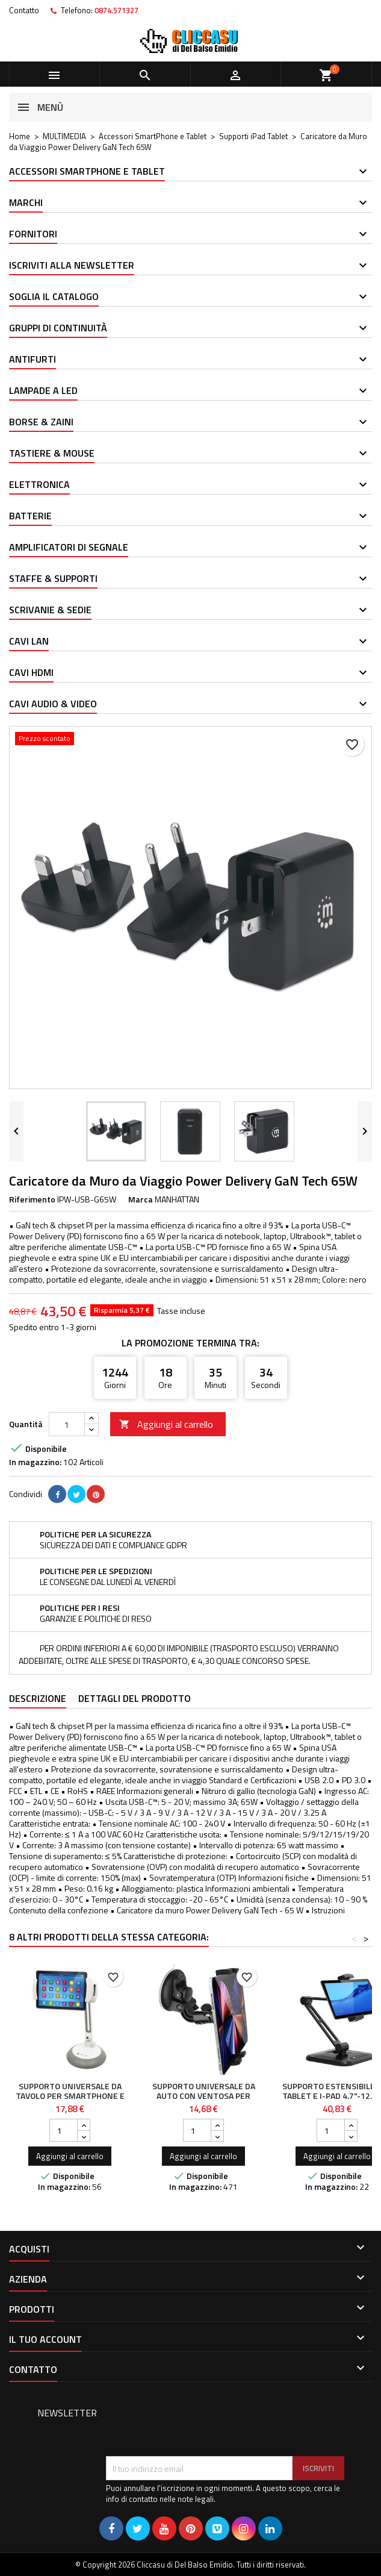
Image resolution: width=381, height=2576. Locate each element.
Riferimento (32, 1199)
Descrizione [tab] (37, 1698)
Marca (140, 1199)
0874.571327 (116, 10)
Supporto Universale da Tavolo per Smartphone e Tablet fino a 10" (70, 2096)
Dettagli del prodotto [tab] (134, 1698)
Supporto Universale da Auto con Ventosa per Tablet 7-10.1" (203, 2096)
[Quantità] (67, 1424)
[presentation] (197, 2426)
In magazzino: (35, 1462)
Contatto (24, 10)
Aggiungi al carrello (166, 1424)
